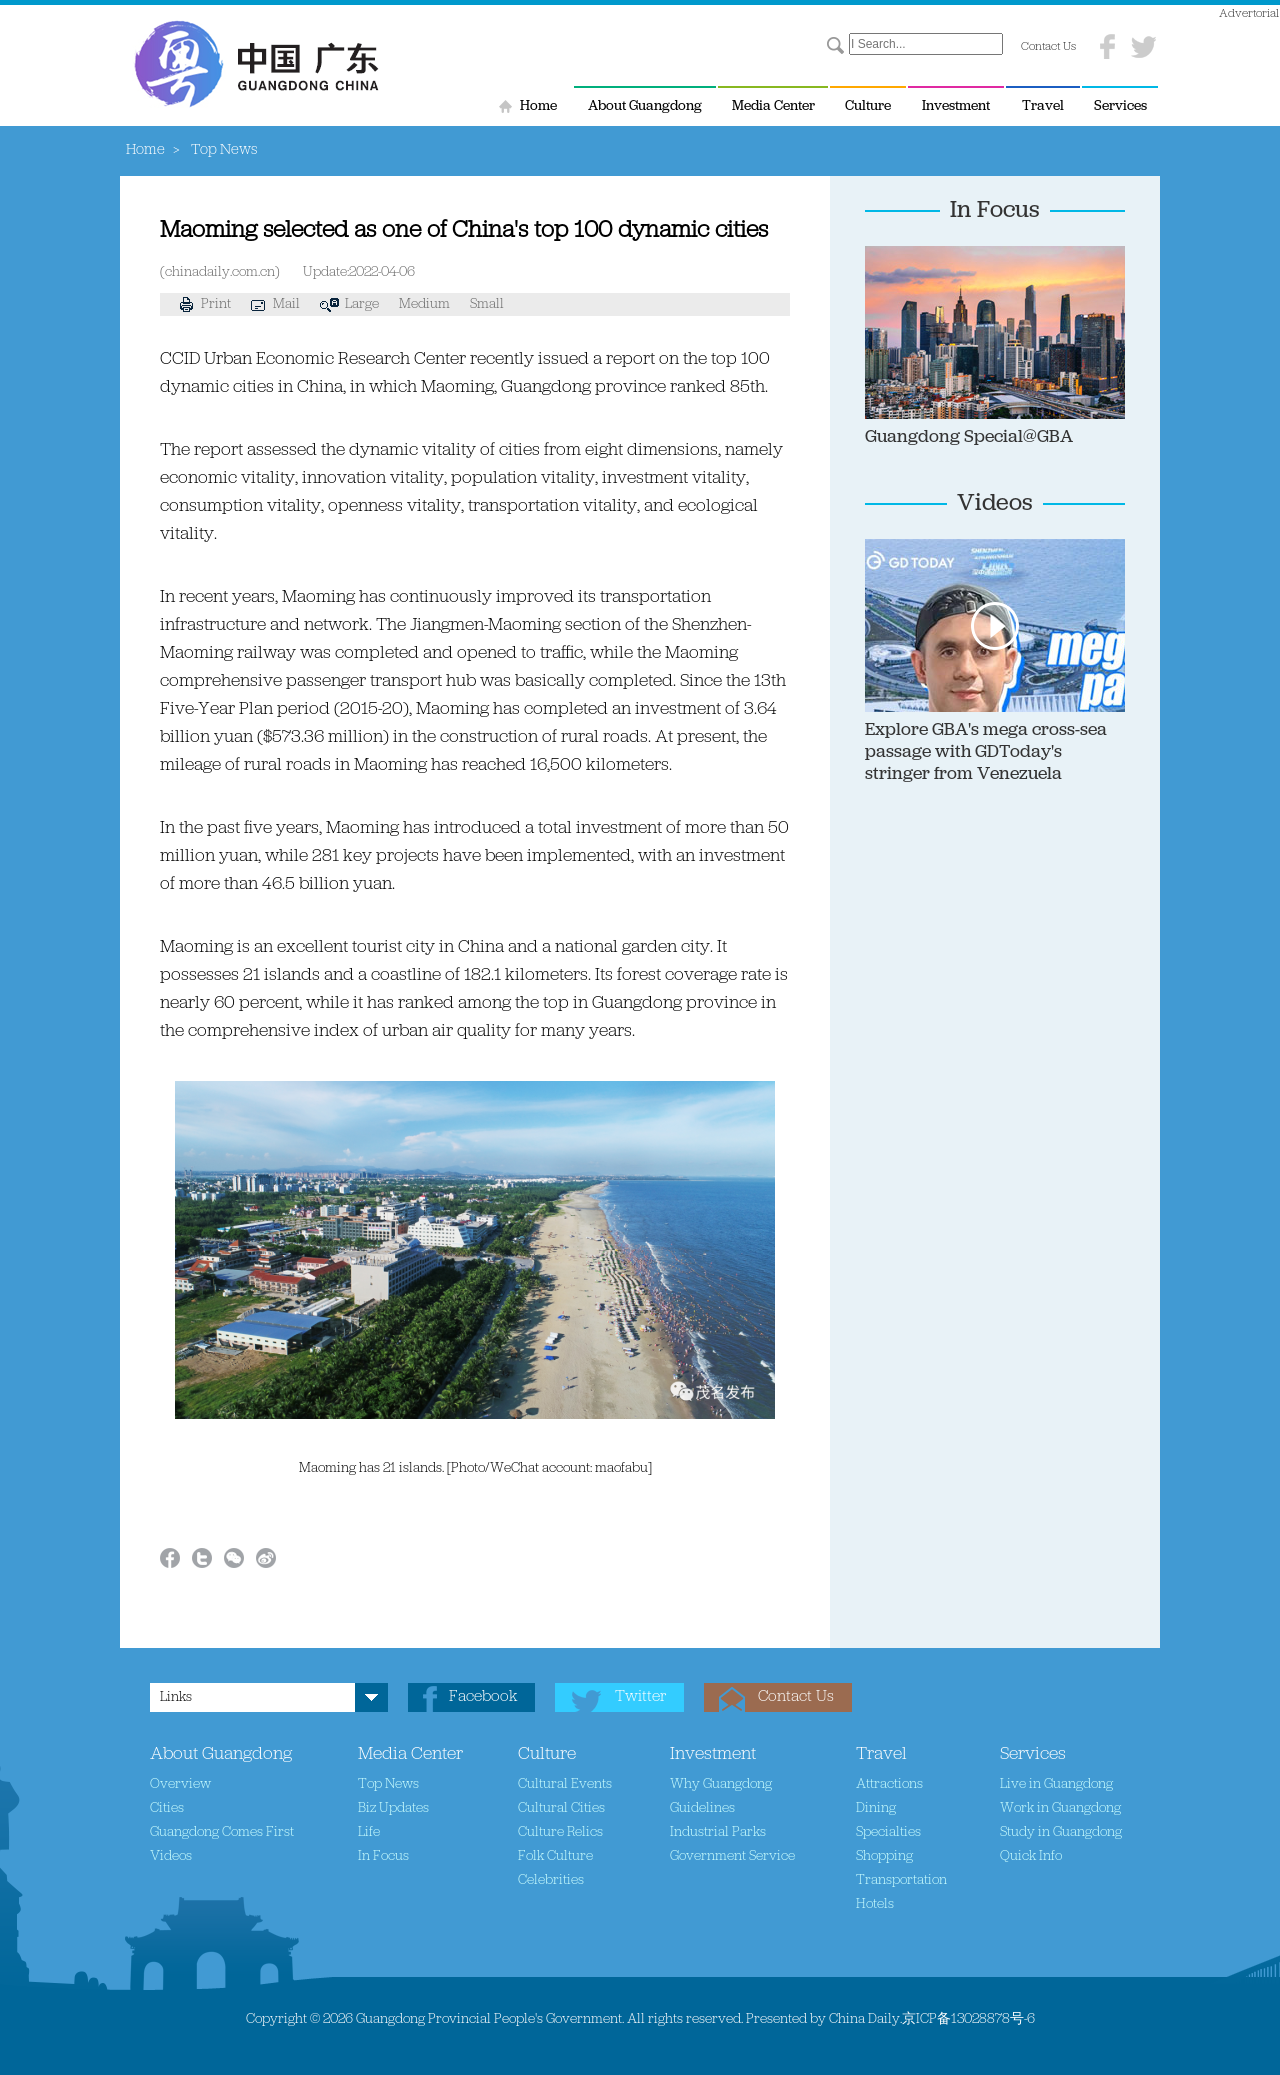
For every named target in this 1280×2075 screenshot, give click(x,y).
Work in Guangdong (1060, 1808)
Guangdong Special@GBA (969, 437)
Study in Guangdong (1061, 1832)
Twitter (640, 1697)
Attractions (889, 1784)
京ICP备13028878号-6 (968, 2019)
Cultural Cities (561, 1808)
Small (487, 304)
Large (362, 304)
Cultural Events (565, 1784)
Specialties (888, 1832)
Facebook (483, 1697)
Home (538, 106)
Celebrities (551, 1880)
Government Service (732, 1856)
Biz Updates (393, 1808)
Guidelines (702, 1808)
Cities (167, 1808)
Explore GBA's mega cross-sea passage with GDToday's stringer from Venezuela (986, 752)
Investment (956, 106)
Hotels (875, 1904)
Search (835, 46)
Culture (868, 106)
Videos (995, 504)
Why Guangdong (721, 1784)
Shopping (884, 1856)
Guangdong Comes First (222, 1832)
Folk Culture (555, 1856)
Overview (180, 1784)
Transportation (901, 1880)
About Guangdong (645, 106)
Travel (1043, 106)
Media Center (773, 106)
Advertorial (1249, 14)
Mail (275, 304)
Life (369, 1832)
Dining (876, 1808)
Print (205, 304)
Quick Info (1031, 1856)
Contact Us (1048, 47)
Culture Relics (560, 1832)
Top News (388, 1784)
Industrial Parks (718, 1832)
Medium (424, 304)
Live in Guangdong (1056, 1784)
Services (1120, 106)
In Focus (995, 211)
